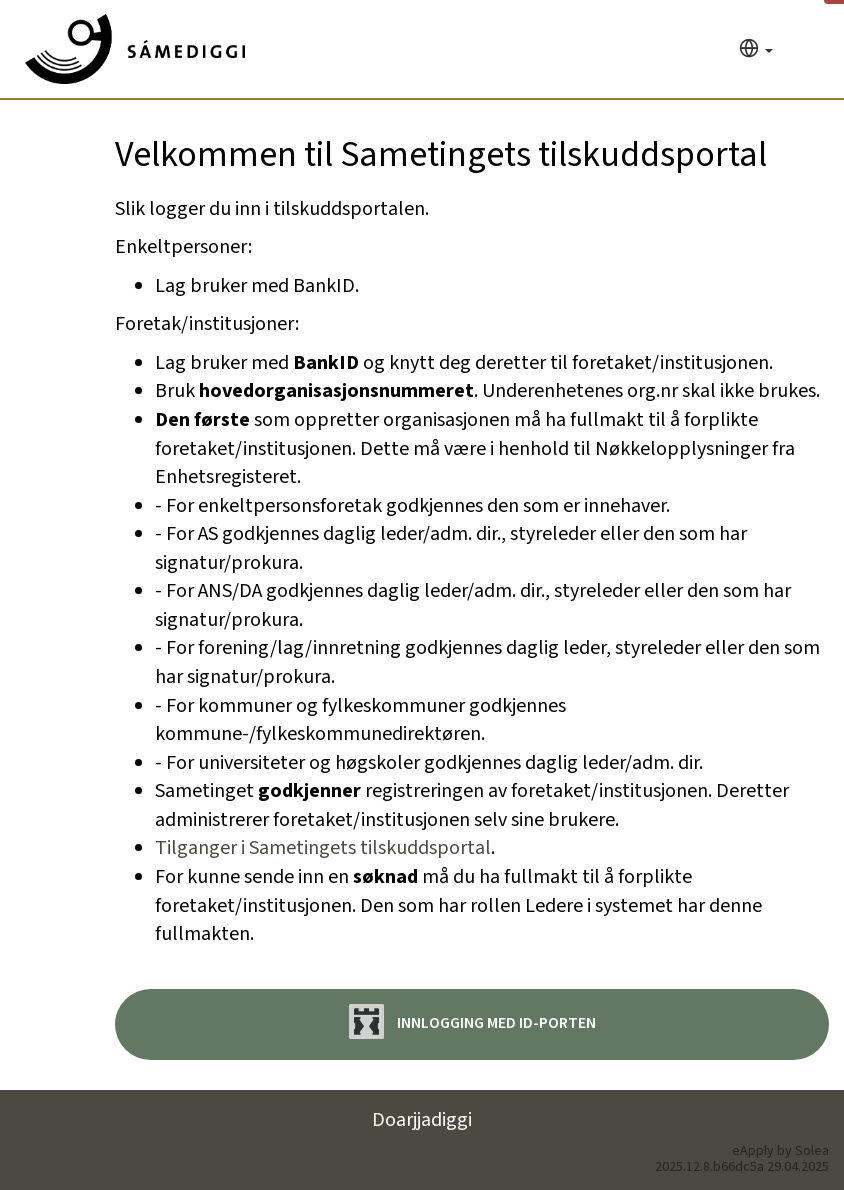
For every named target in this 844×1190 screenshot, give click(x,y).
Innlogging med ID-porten (472, 1021)
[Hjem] (135, 49)
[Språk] (756, 50)
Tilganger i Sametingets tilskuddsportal (323, 848)
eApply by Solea (780, 1151)
